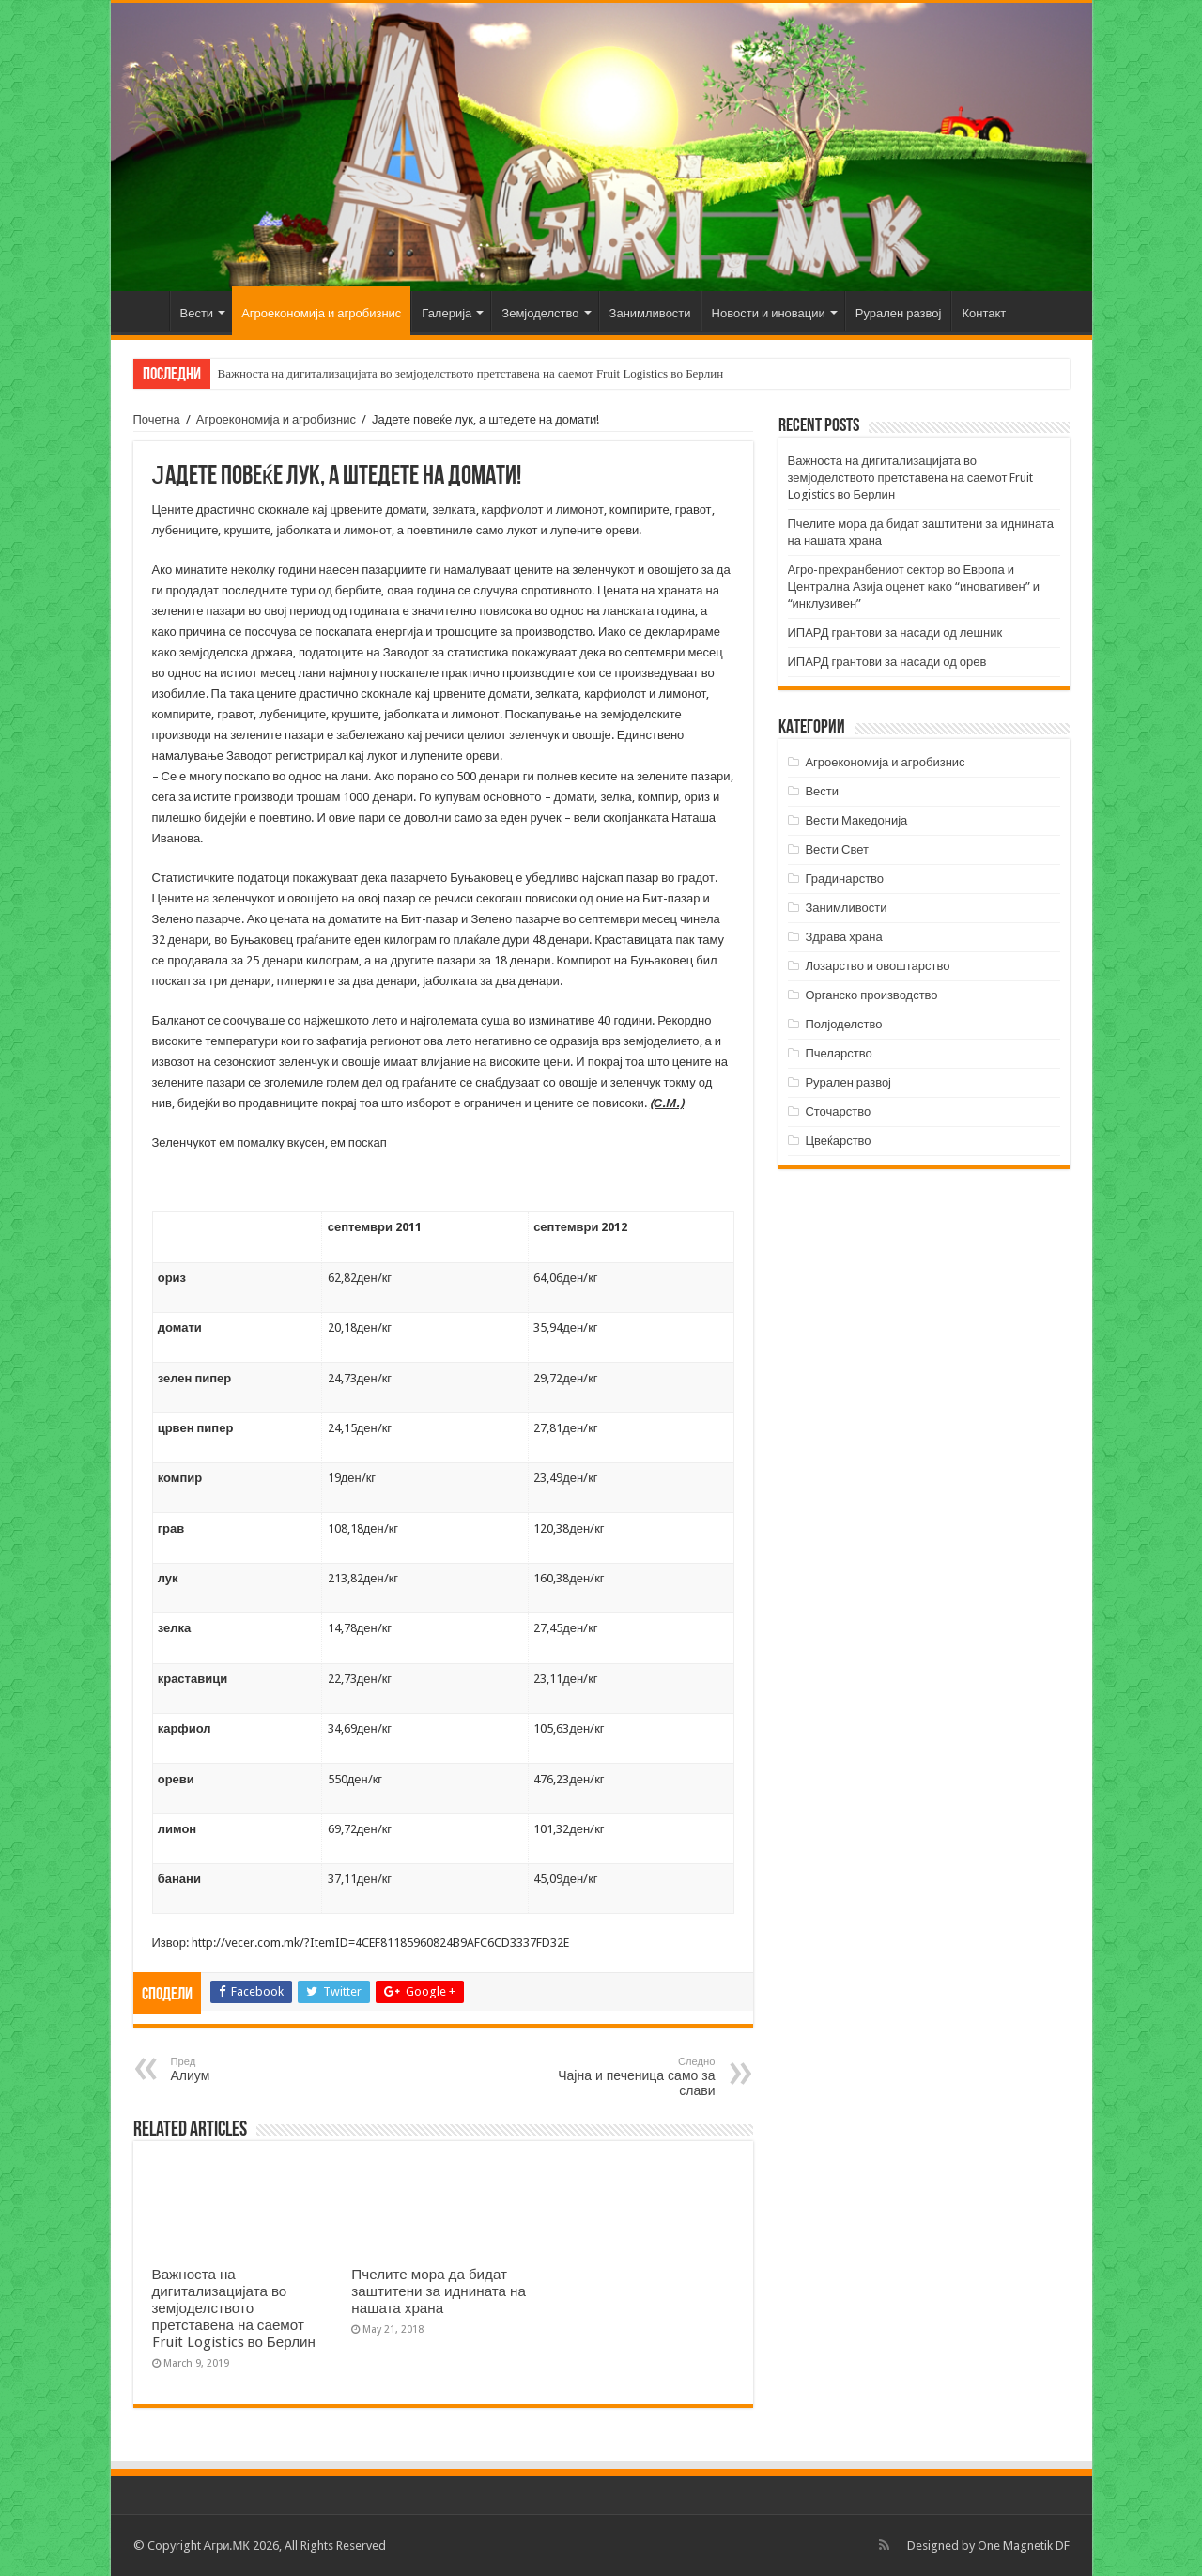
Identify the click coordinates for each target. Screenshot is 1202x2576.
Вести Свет (837, 849)
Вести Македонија (856, 820)
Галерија (446, 313)
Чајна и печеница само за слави (619, 2077)
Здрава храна (843, 937)
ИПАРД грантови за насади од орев (887, 662)
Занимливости (650, 313)
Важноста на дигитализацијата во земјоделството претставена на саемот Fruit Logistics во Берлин (471, 373)
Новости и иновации (768, 313)
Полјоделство (843, 1024)
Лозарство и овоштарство (877, 966)
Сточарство (838, 1111)
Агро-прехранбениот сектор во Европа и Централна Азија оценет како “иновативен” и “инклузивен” (914, 586)
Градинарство (844, 879)
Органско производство (871, 995)
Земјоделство (539, 313)
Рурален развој (898, 313)
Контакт (984, 313)
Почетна (144, 311)
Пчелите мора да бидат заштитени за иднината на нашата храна (438, 2291)
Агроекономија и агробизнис (321, 313)
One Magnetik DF (1024, 2545)
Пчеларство (838, 1053)
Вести (197, 313)
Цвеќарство (838, 1141)
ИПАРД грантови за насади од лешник (895, 632)
